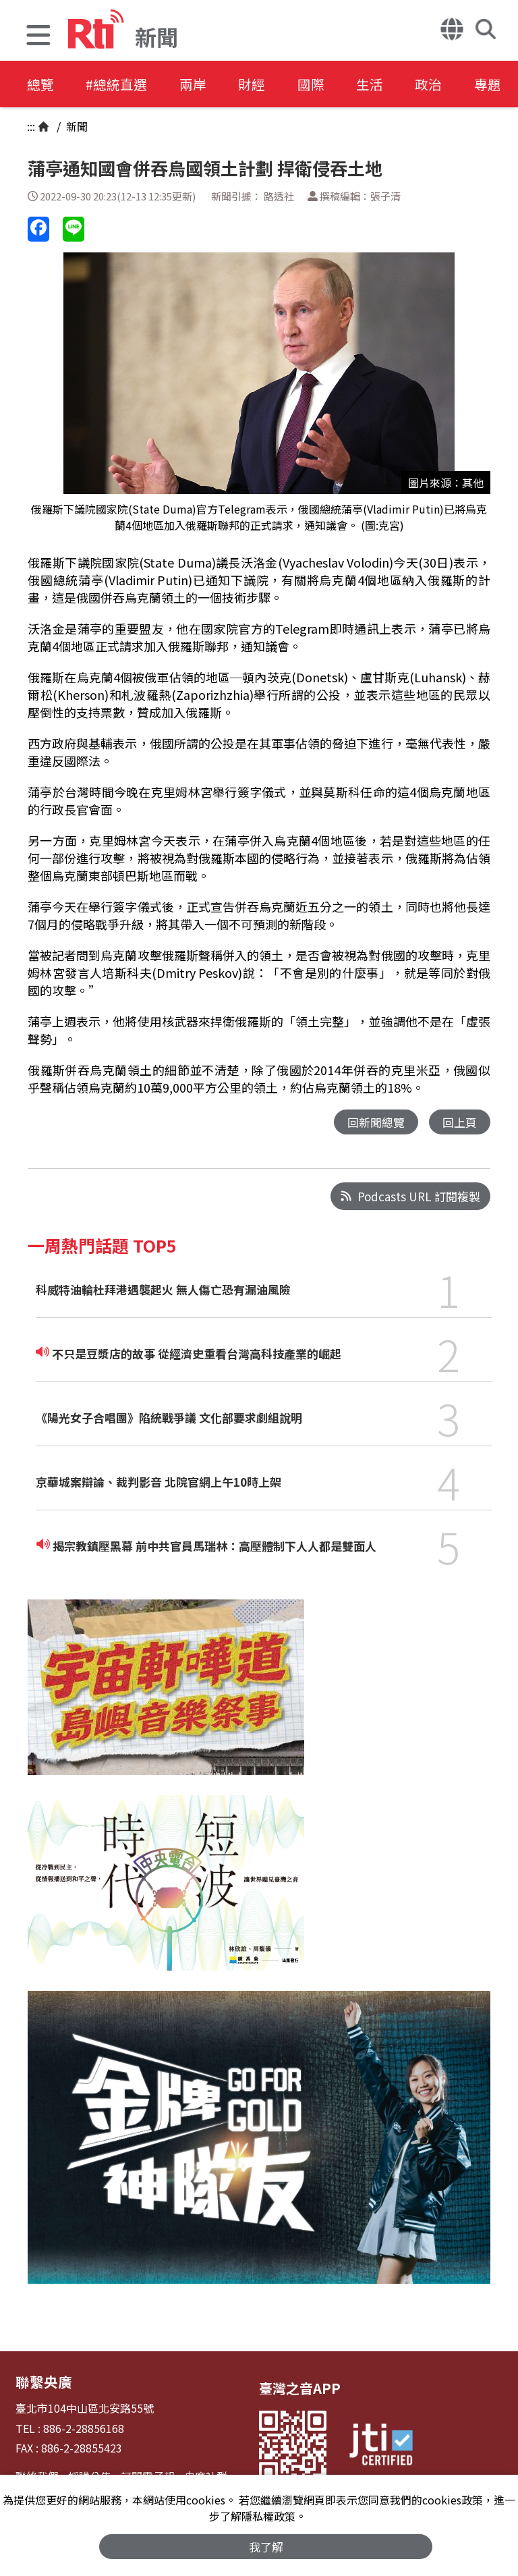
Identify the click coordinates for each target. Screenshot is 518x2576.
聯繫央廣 (42, 2381)
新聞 (75, 126)
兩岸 (196, 84)
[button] (38, 37)
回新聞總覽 (376, 1122)
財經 (257, 84)
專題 (500, 84)
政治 (439, 84)
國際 (318, 84)
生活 (379, 84)
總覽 (40, 84)
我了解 (266, 2546)
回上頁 (459, 1122)
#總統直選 (119, 84)
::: (31, 126)
